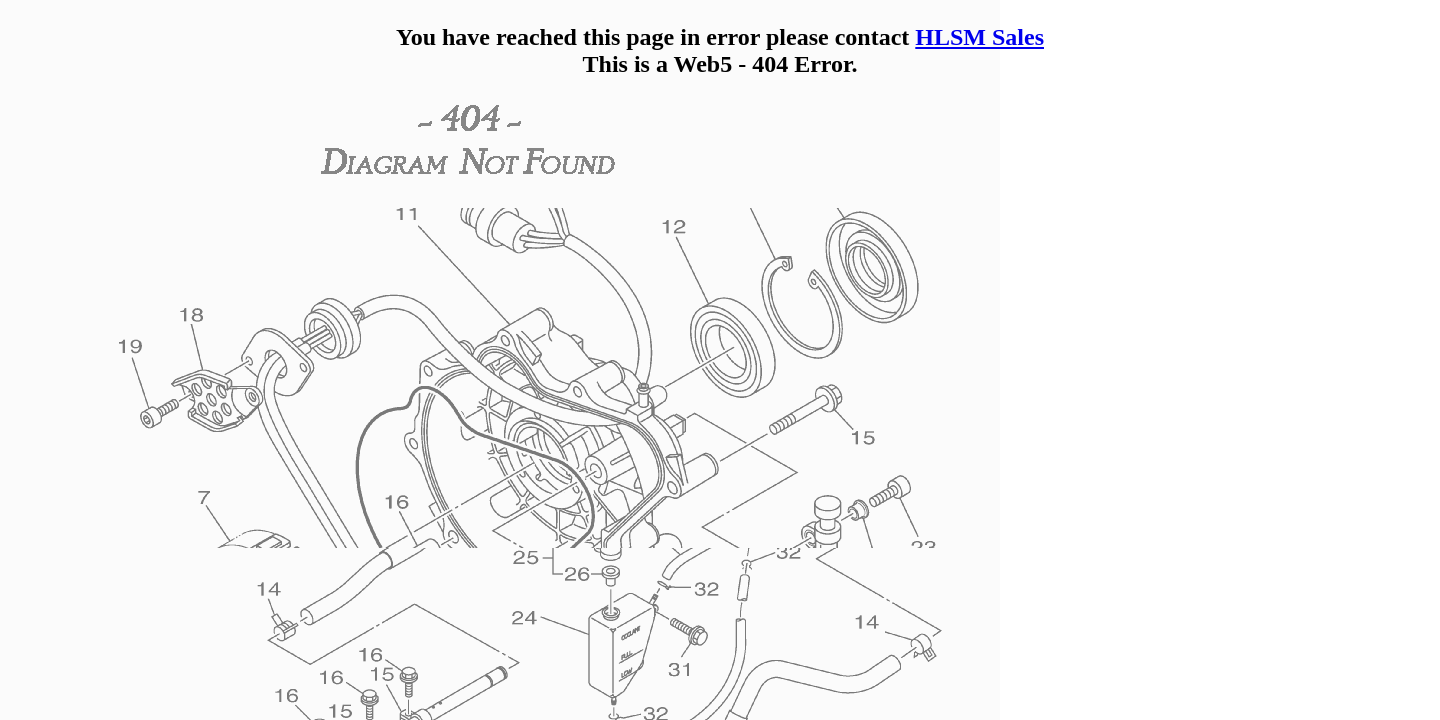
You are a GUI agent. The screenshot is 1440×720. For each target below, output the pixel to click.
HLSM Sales (979, 37)
